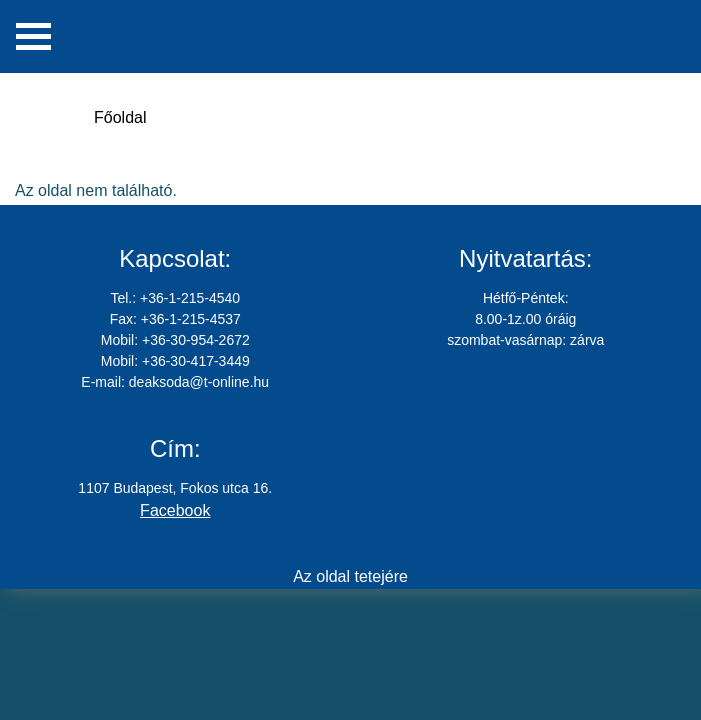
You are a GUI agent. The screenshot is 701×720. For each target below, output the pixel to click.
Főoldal (120, 117)
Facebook (175, 510)
